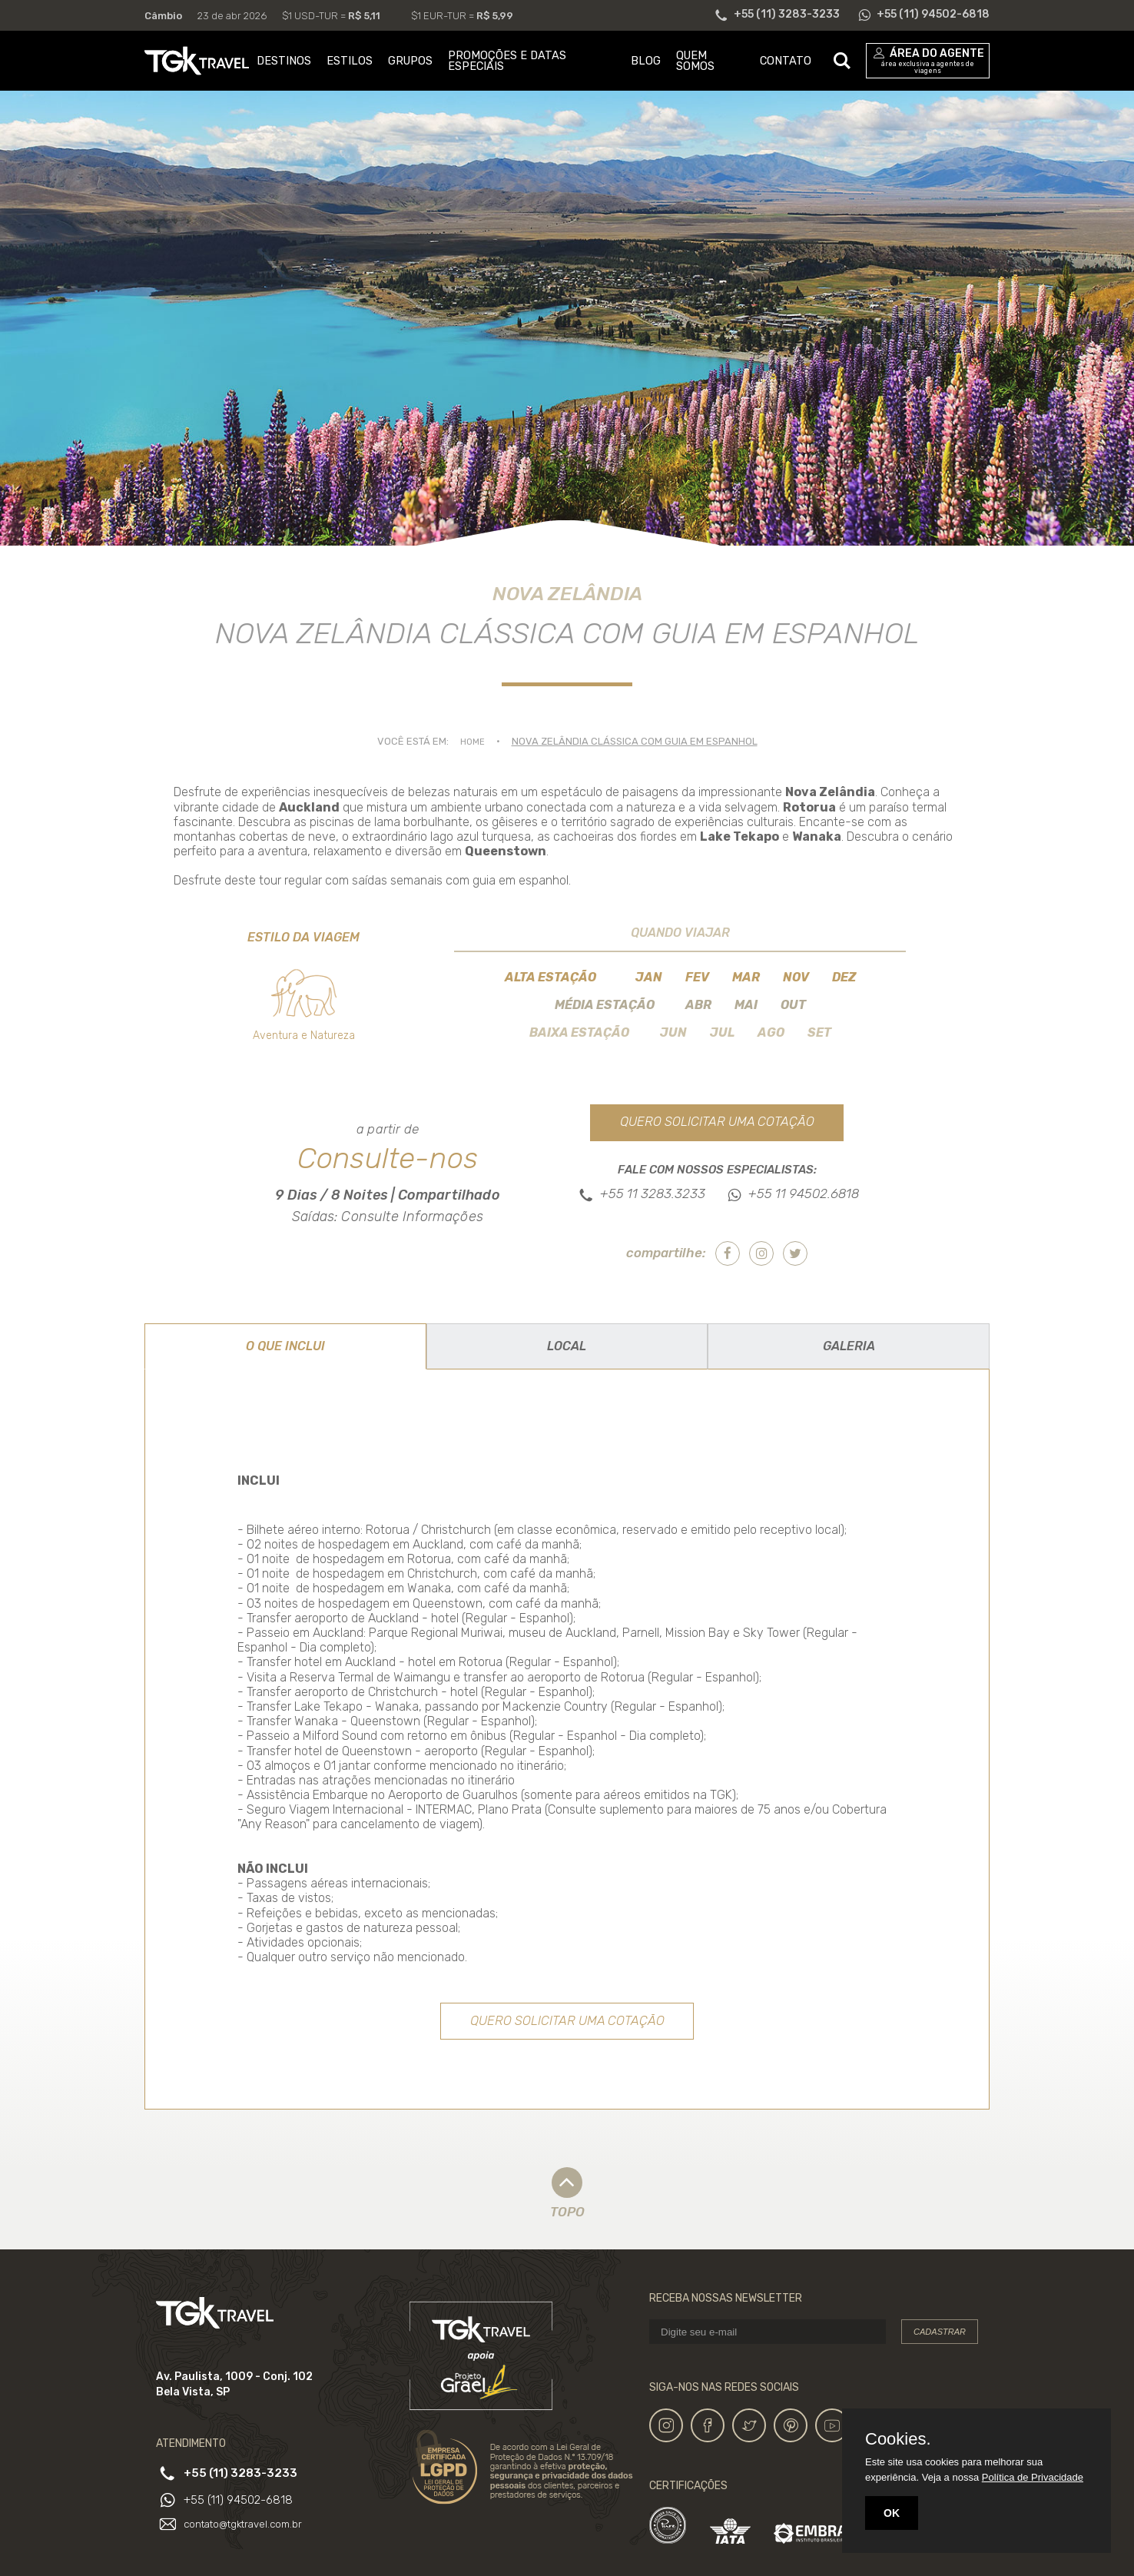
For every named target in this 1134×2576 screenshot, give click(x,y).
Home (472, 741)
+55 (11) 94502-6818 (242, 2501)
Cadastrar (940, 2334)
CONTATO (785, 61)
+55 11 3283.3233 (652, 1195)
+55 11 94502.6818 (803, 1195)
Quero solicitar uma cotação (717, 1122)
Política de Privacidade (1032, 2477)
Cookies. (898, 2439)
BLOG (646, 61)
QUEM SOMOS (695, 61)
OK (892, 2513)
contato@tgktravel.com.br (248, 2525)
